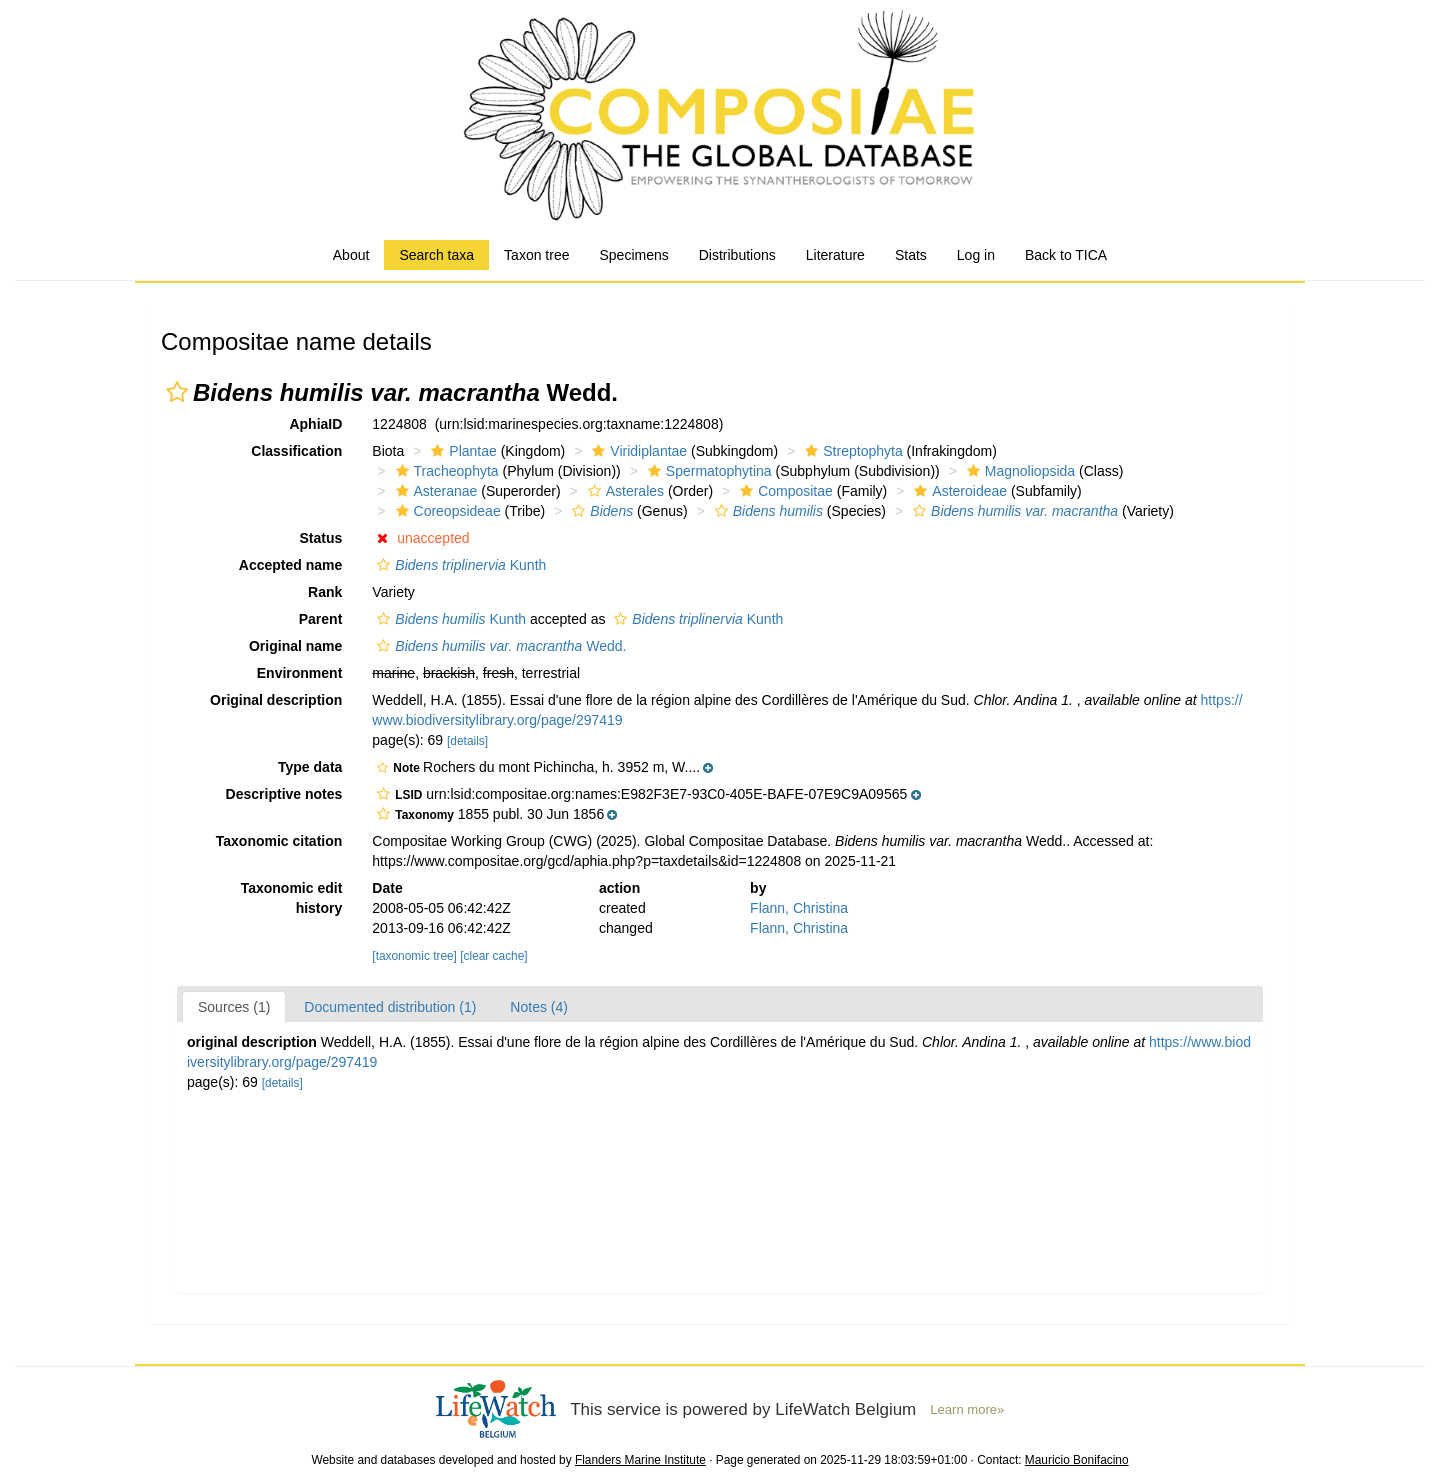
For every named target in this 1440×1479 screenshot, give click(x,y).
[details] (467, 741)
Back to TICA (1066, 255)
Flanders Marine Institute (640, 1460)
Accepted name (290, 565)
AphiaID (315, 424)
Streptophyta (851, 451)
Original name (295, 646)
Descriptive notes (284, 794)
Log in (976, 255)
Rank (325, 592)
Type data (310, 767)
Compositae (784, 491)
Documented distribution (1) (390, 1007)
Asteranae (434, 491)
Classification (296, 451)
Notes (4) (539, 1007)
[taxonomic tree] (414, 956)
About (351, 255)
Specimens (633, 255)
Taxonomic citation (279, 841)
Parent (321, 619)
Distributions (737, 255)
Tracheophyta (445, 471)
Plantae (461, 451)
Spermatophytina (707, 471)
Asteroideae (958, 491)
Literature (835, 255)
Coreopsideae (446, 511)
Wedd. (499, 646)
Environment (300, 673)
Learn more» (967, 1409)
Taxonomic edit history (292, 898)
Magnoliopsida (1018, 471)
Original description (276, 700)
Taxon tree (536, 255)
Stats (911, 255)
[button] (177, 392)
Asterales (623, 491)
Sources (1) (234, 1007)
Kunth (459, 565)
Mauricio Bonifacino (1077, 1460)
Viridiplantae (637, 451)
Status (321, 538)
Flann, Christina (799, 908)
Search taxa (436, 255)
